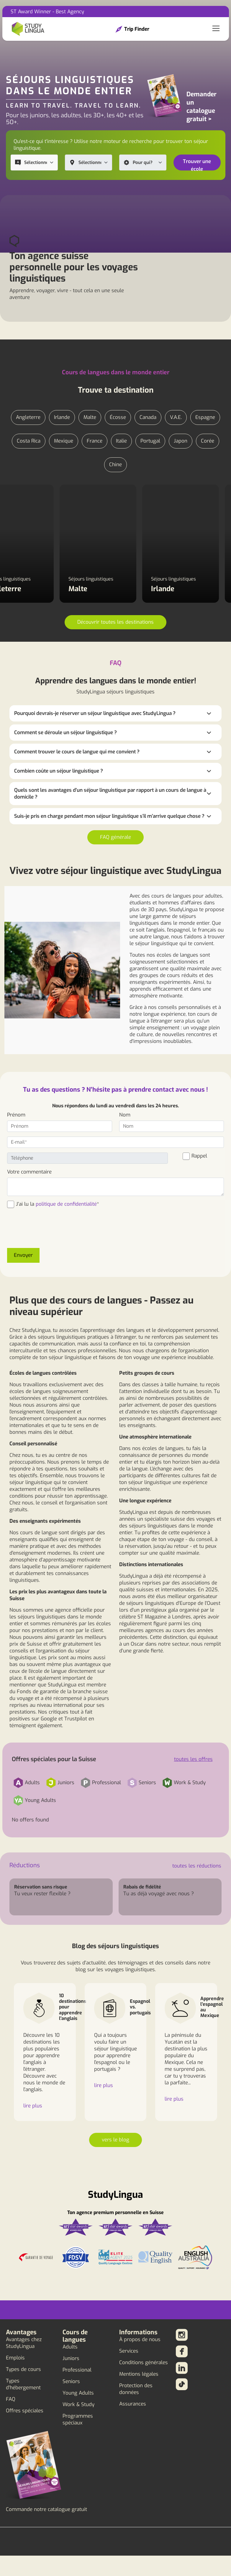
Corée (207, 441)
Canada (148, 417)
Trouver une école (197, 164)
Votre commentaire (29, 1171)
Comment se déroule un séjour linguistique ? (65, 732)
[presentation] (52, 1231)
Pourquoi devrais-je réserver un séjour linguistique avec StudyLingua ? (95, 713)
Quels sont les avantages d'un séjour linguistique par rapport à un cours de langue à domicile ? (110, 793)
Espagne (205, 417)
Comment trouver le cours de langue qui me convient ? (77, 751)
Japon (180, 441)
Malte (89, 417)
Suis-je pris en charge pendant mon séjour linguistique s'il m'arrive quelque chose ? (109, 816)
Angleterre (28, 417)
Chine (115, 464)
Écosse (118, 417)
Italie (121, 441)
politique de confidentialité (66, 1204)
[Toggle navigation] (215, 29)
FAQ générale (115, 837)
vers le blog (115, 2139)
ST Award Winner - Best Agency (47, 11)
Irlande (62, 417)
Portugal (150, 441)
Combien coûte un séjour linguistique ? (58, 771)
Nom (124, 1114)
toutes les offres (193, 1759)
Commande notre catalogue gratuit (46, 2509)
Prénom (16, 1114)
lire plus (32, 2105)
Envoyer (23, 1255)
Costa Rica (28, 441)
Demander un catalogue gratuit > (201, 106)
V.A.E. (176, 417)
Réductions (24, 1865)
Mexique (63, 441)
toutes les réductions (196, 1865)
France (94, 441)
